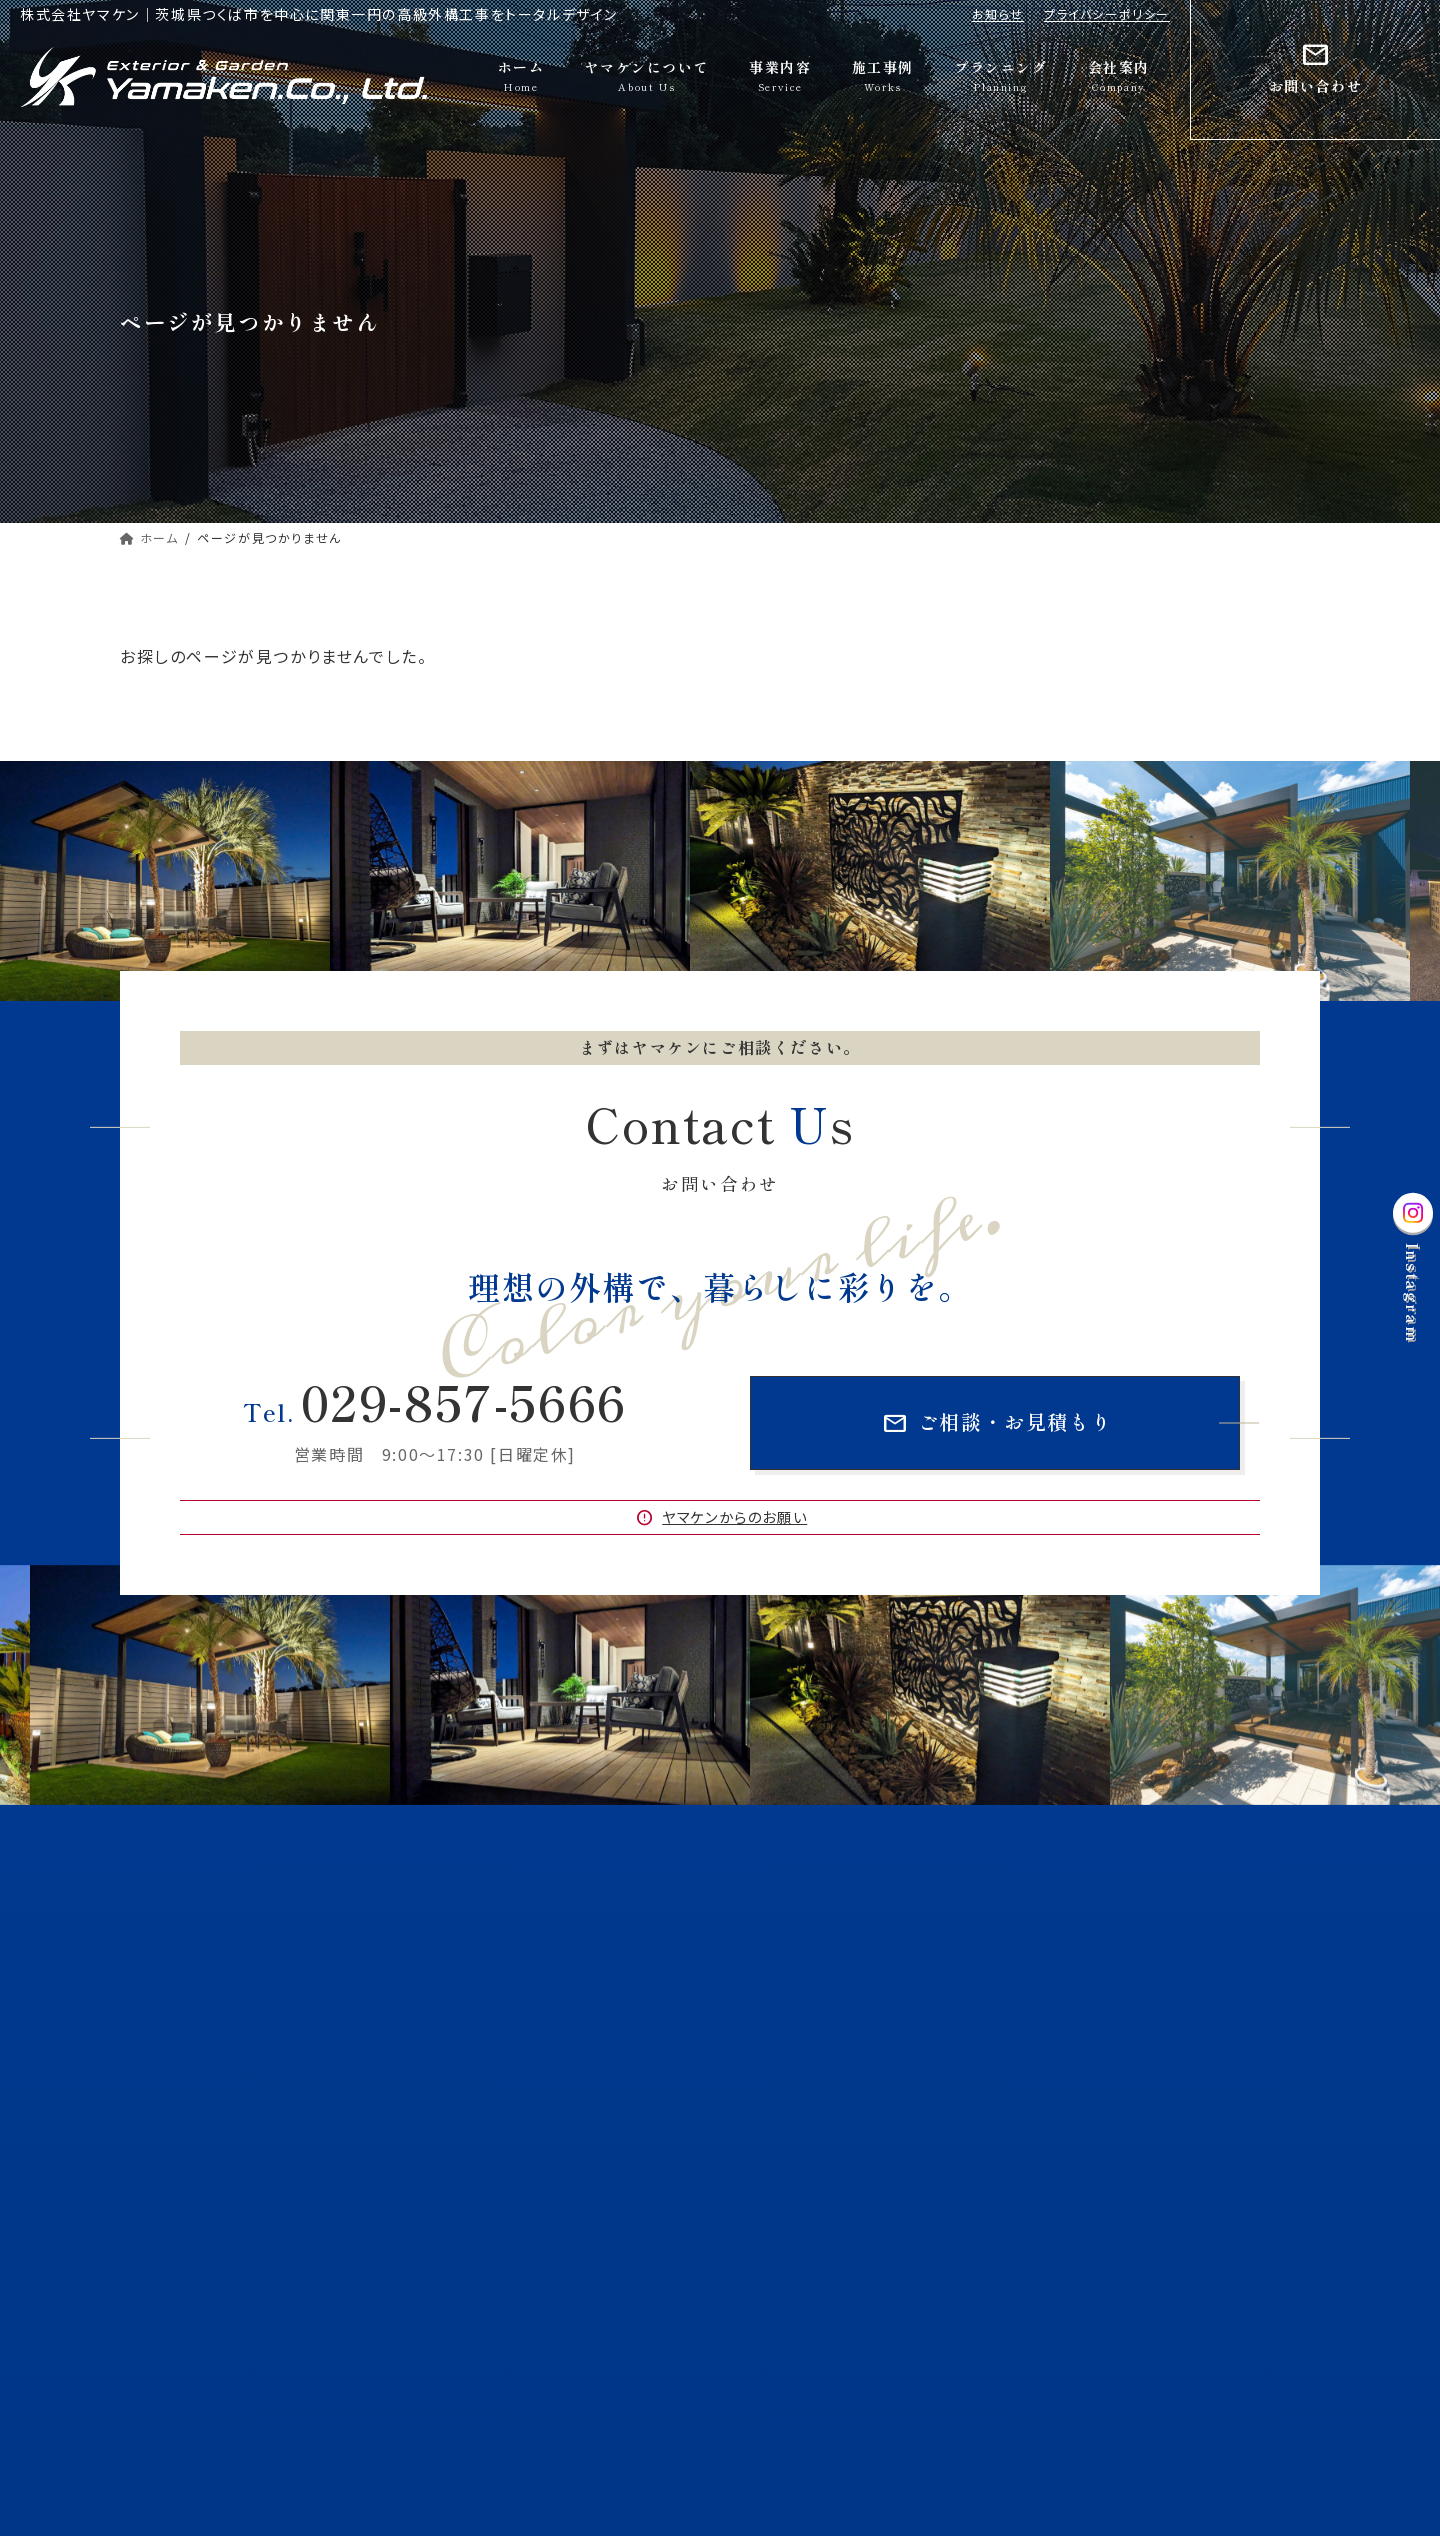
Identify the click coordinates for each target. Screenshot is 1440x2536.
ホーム (766, 1912)
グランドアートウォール (826, 2120)
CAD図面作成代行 (1106, 2155)
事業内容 (774, 2051)
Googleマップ (192, 2195)
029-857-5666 (435, 1401)
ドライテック (794, 2155)
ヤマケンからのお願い (720, 1518)
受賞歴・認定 (797, 2016)
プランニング (784, 2225)
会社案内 (774, 2260)
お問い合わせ (787, 2294)
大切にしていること (816, 1981)
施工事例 (774, 2190)
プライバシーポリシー (1107, 13)
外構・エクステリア (813, 2086)
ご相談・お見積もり (997, 1423)
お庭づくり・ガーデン (1112, 2086)
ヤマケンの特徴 (1097, 1981)
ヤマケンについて (798, 1947)
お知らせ (998, 13)
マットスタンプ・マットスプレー (1139, 2120)
